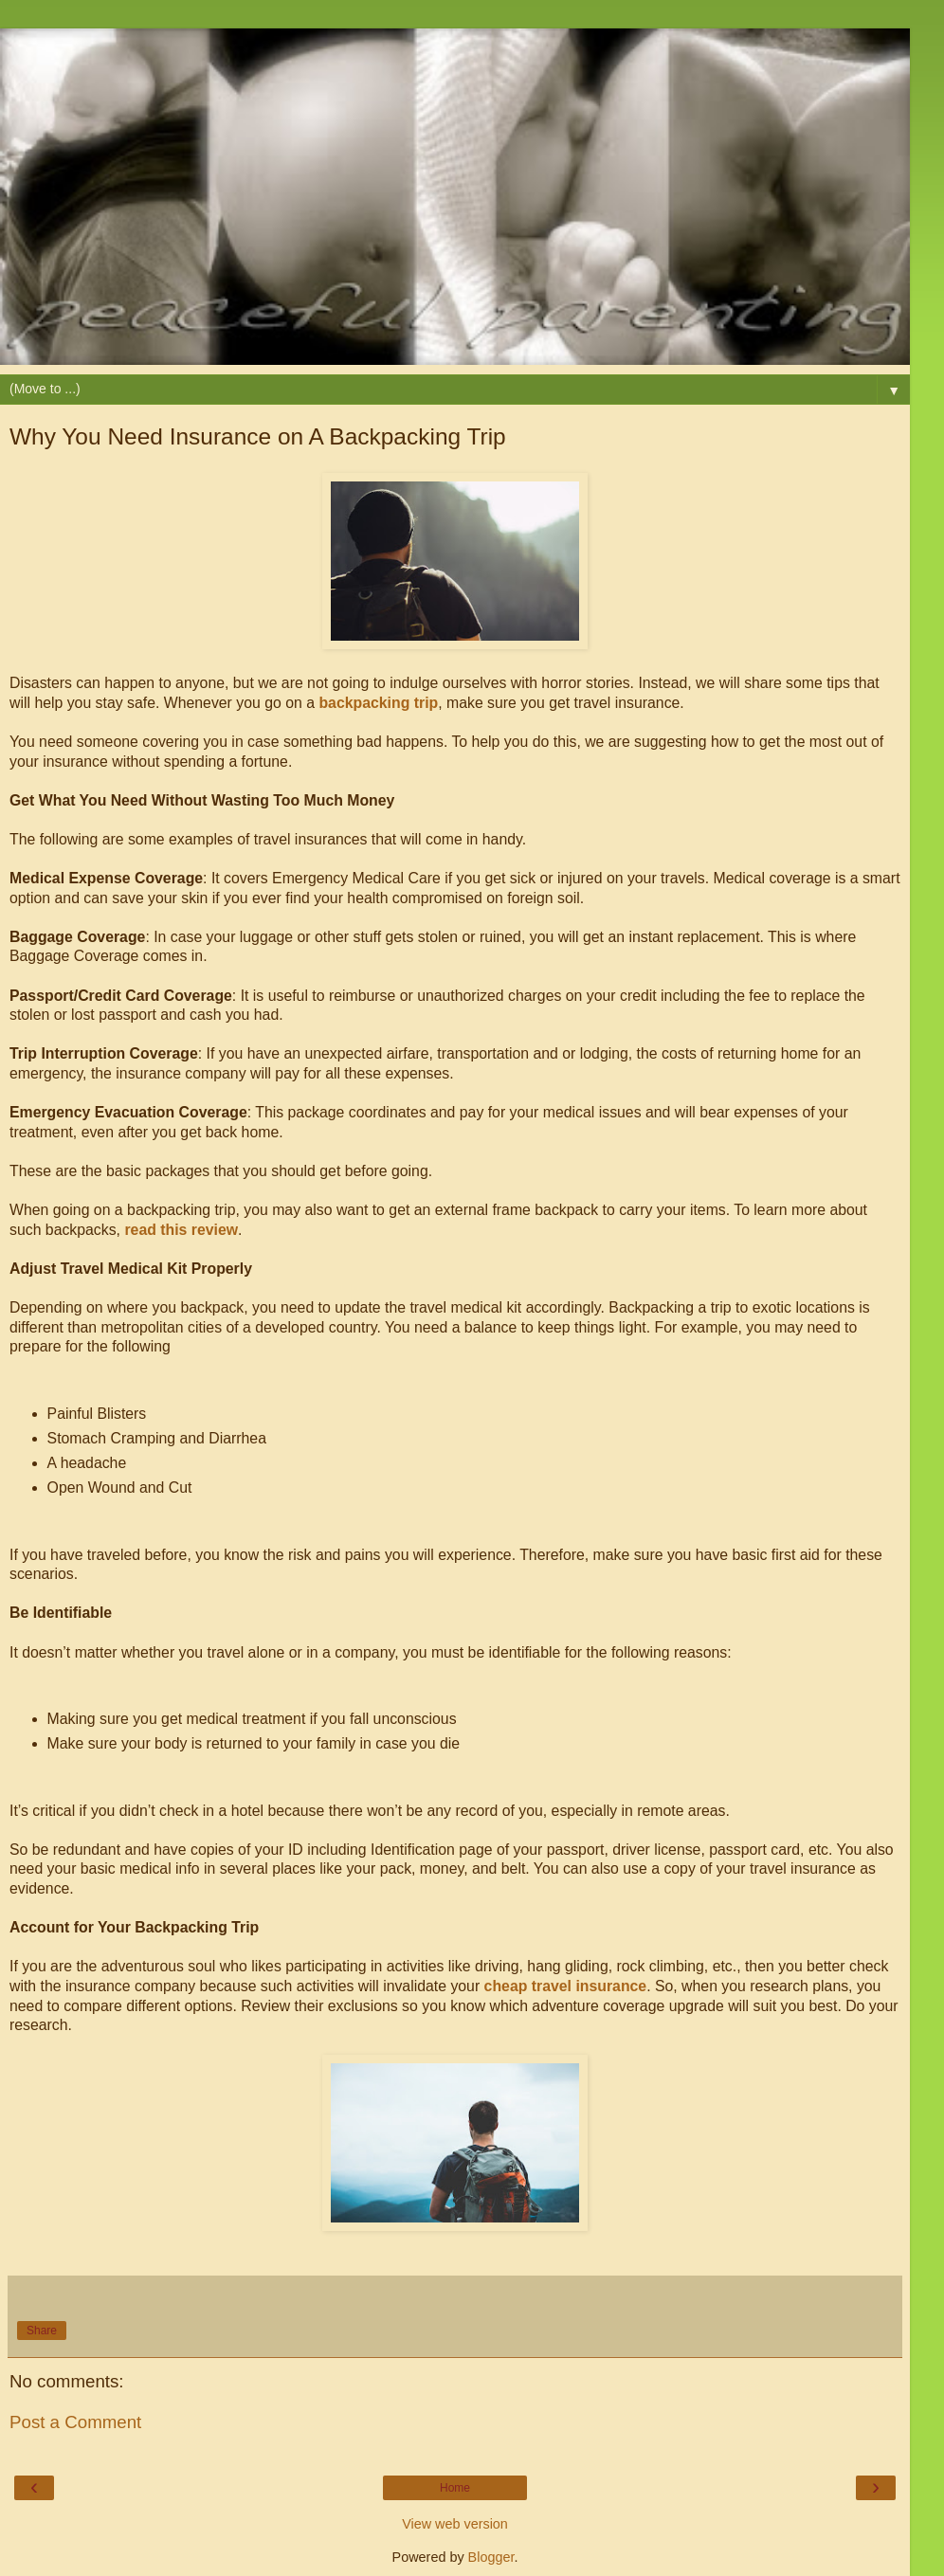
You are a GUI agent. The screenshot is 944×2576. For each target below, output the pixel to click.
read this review (181, 1230)
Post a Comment (75, 2422)
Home (455, 2487)
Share (42, 2330)
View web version (455, 2523)
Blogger (491, 2557)
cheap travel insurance (565, 1986)
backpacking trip (378, 703)
